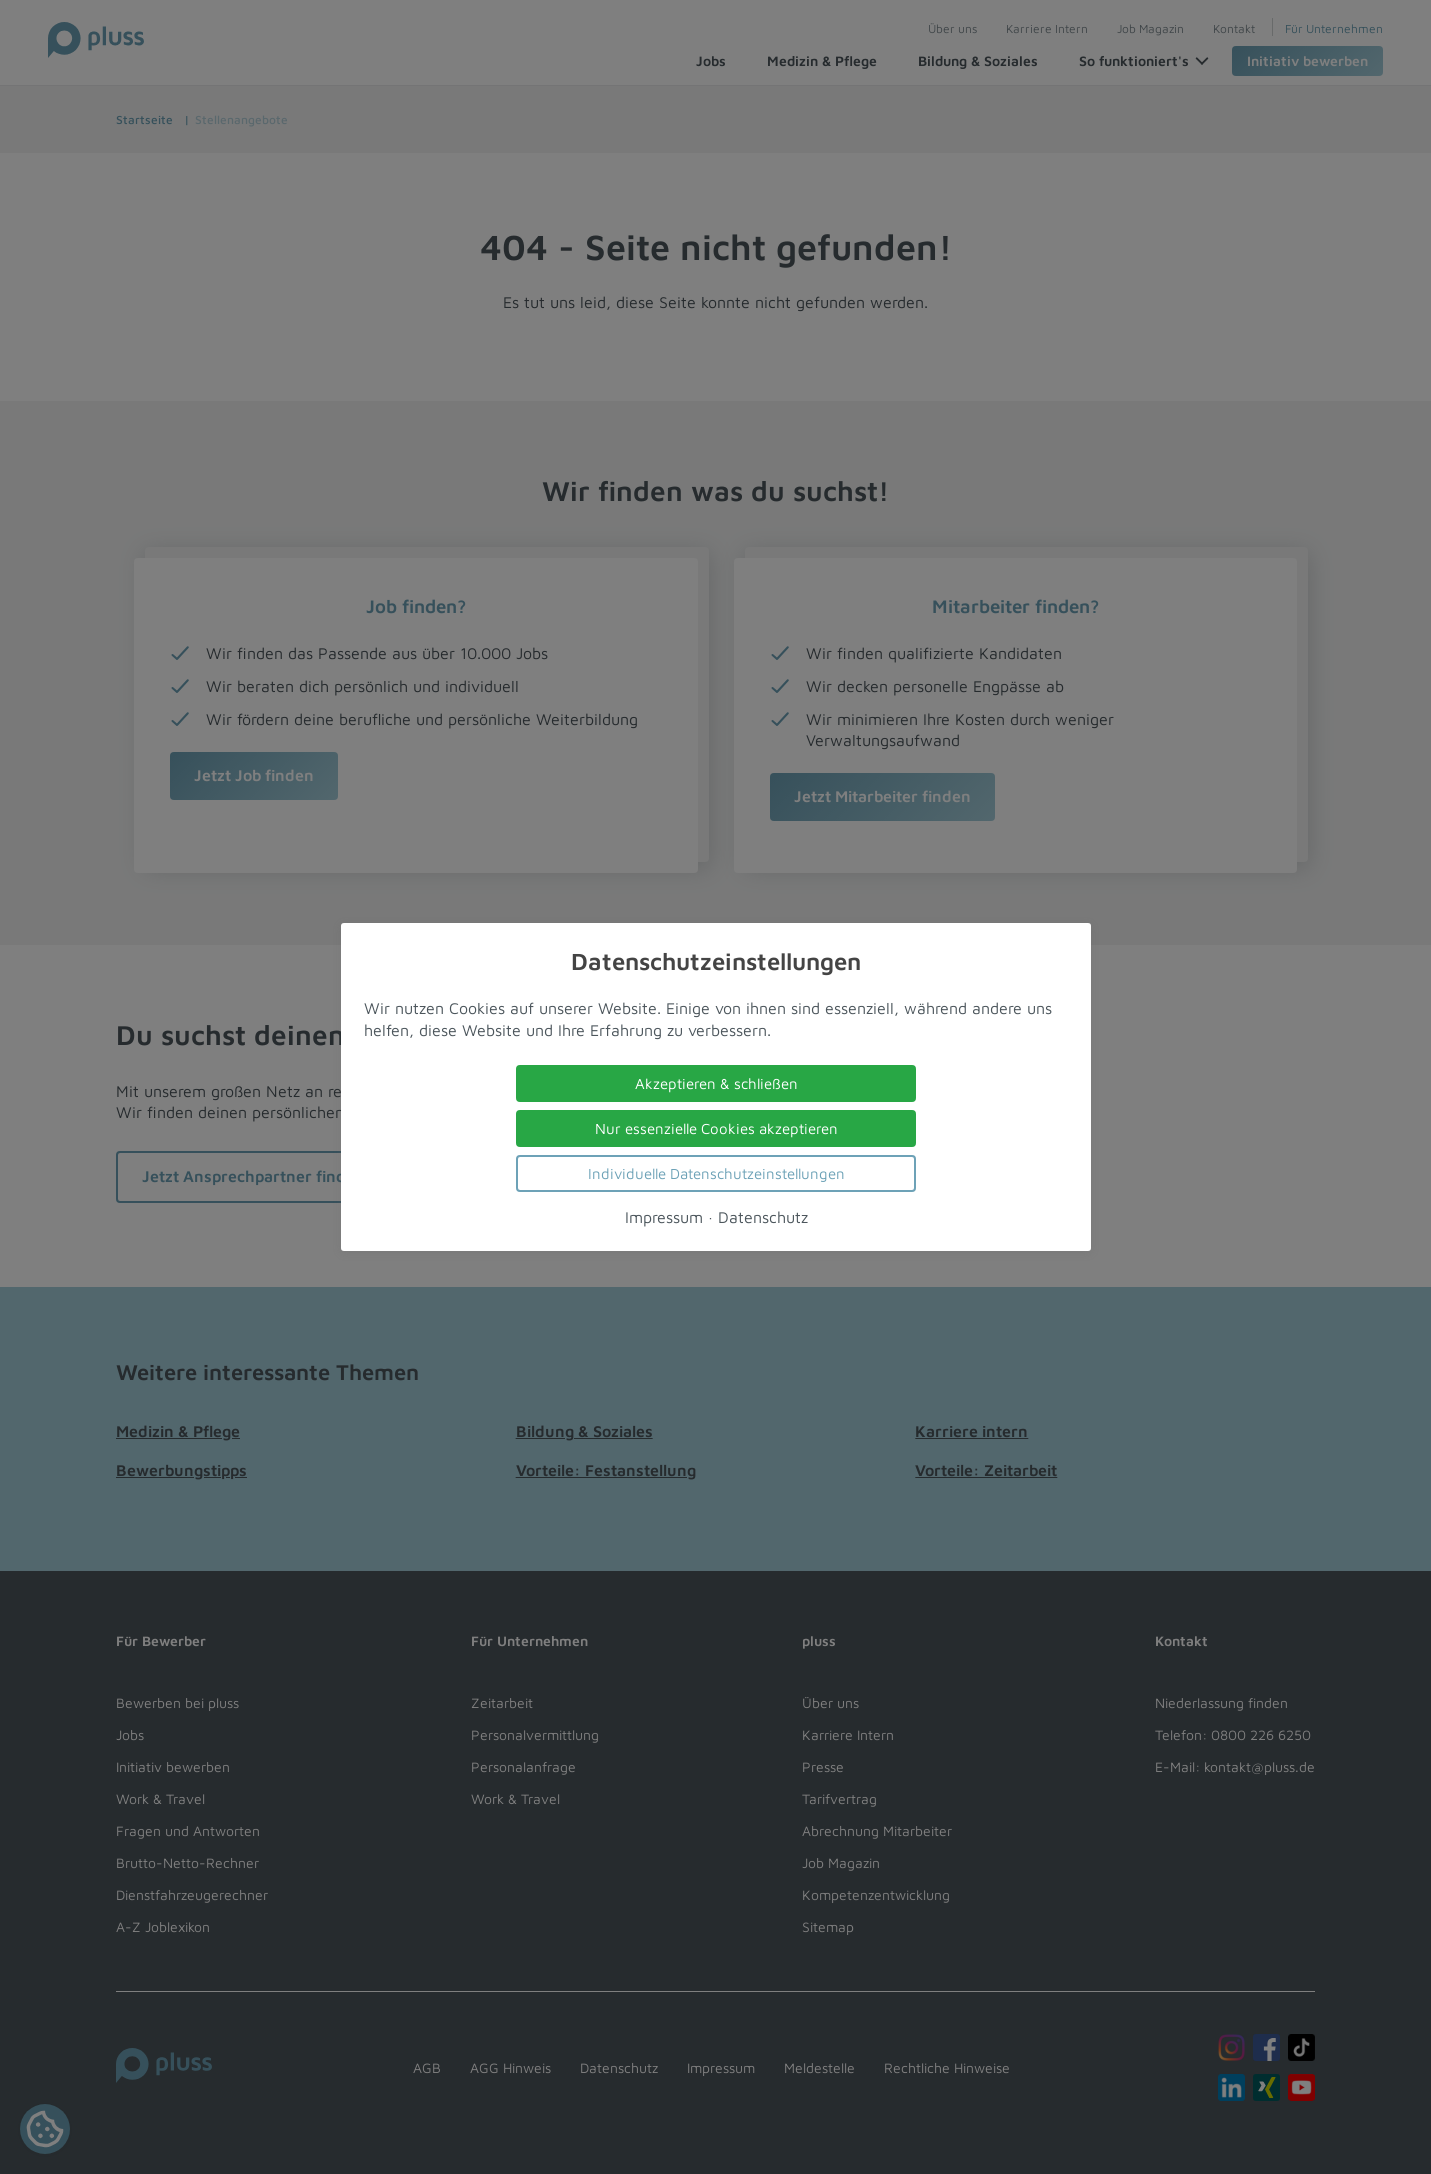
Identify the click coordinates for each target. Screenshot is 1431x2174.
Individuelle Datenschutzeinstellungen (715, 1173)
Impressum (663, 1217)
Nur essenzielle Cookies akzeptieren (715, 1128)
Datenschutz (762, 1217)
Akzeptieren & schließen (715, 1083)
